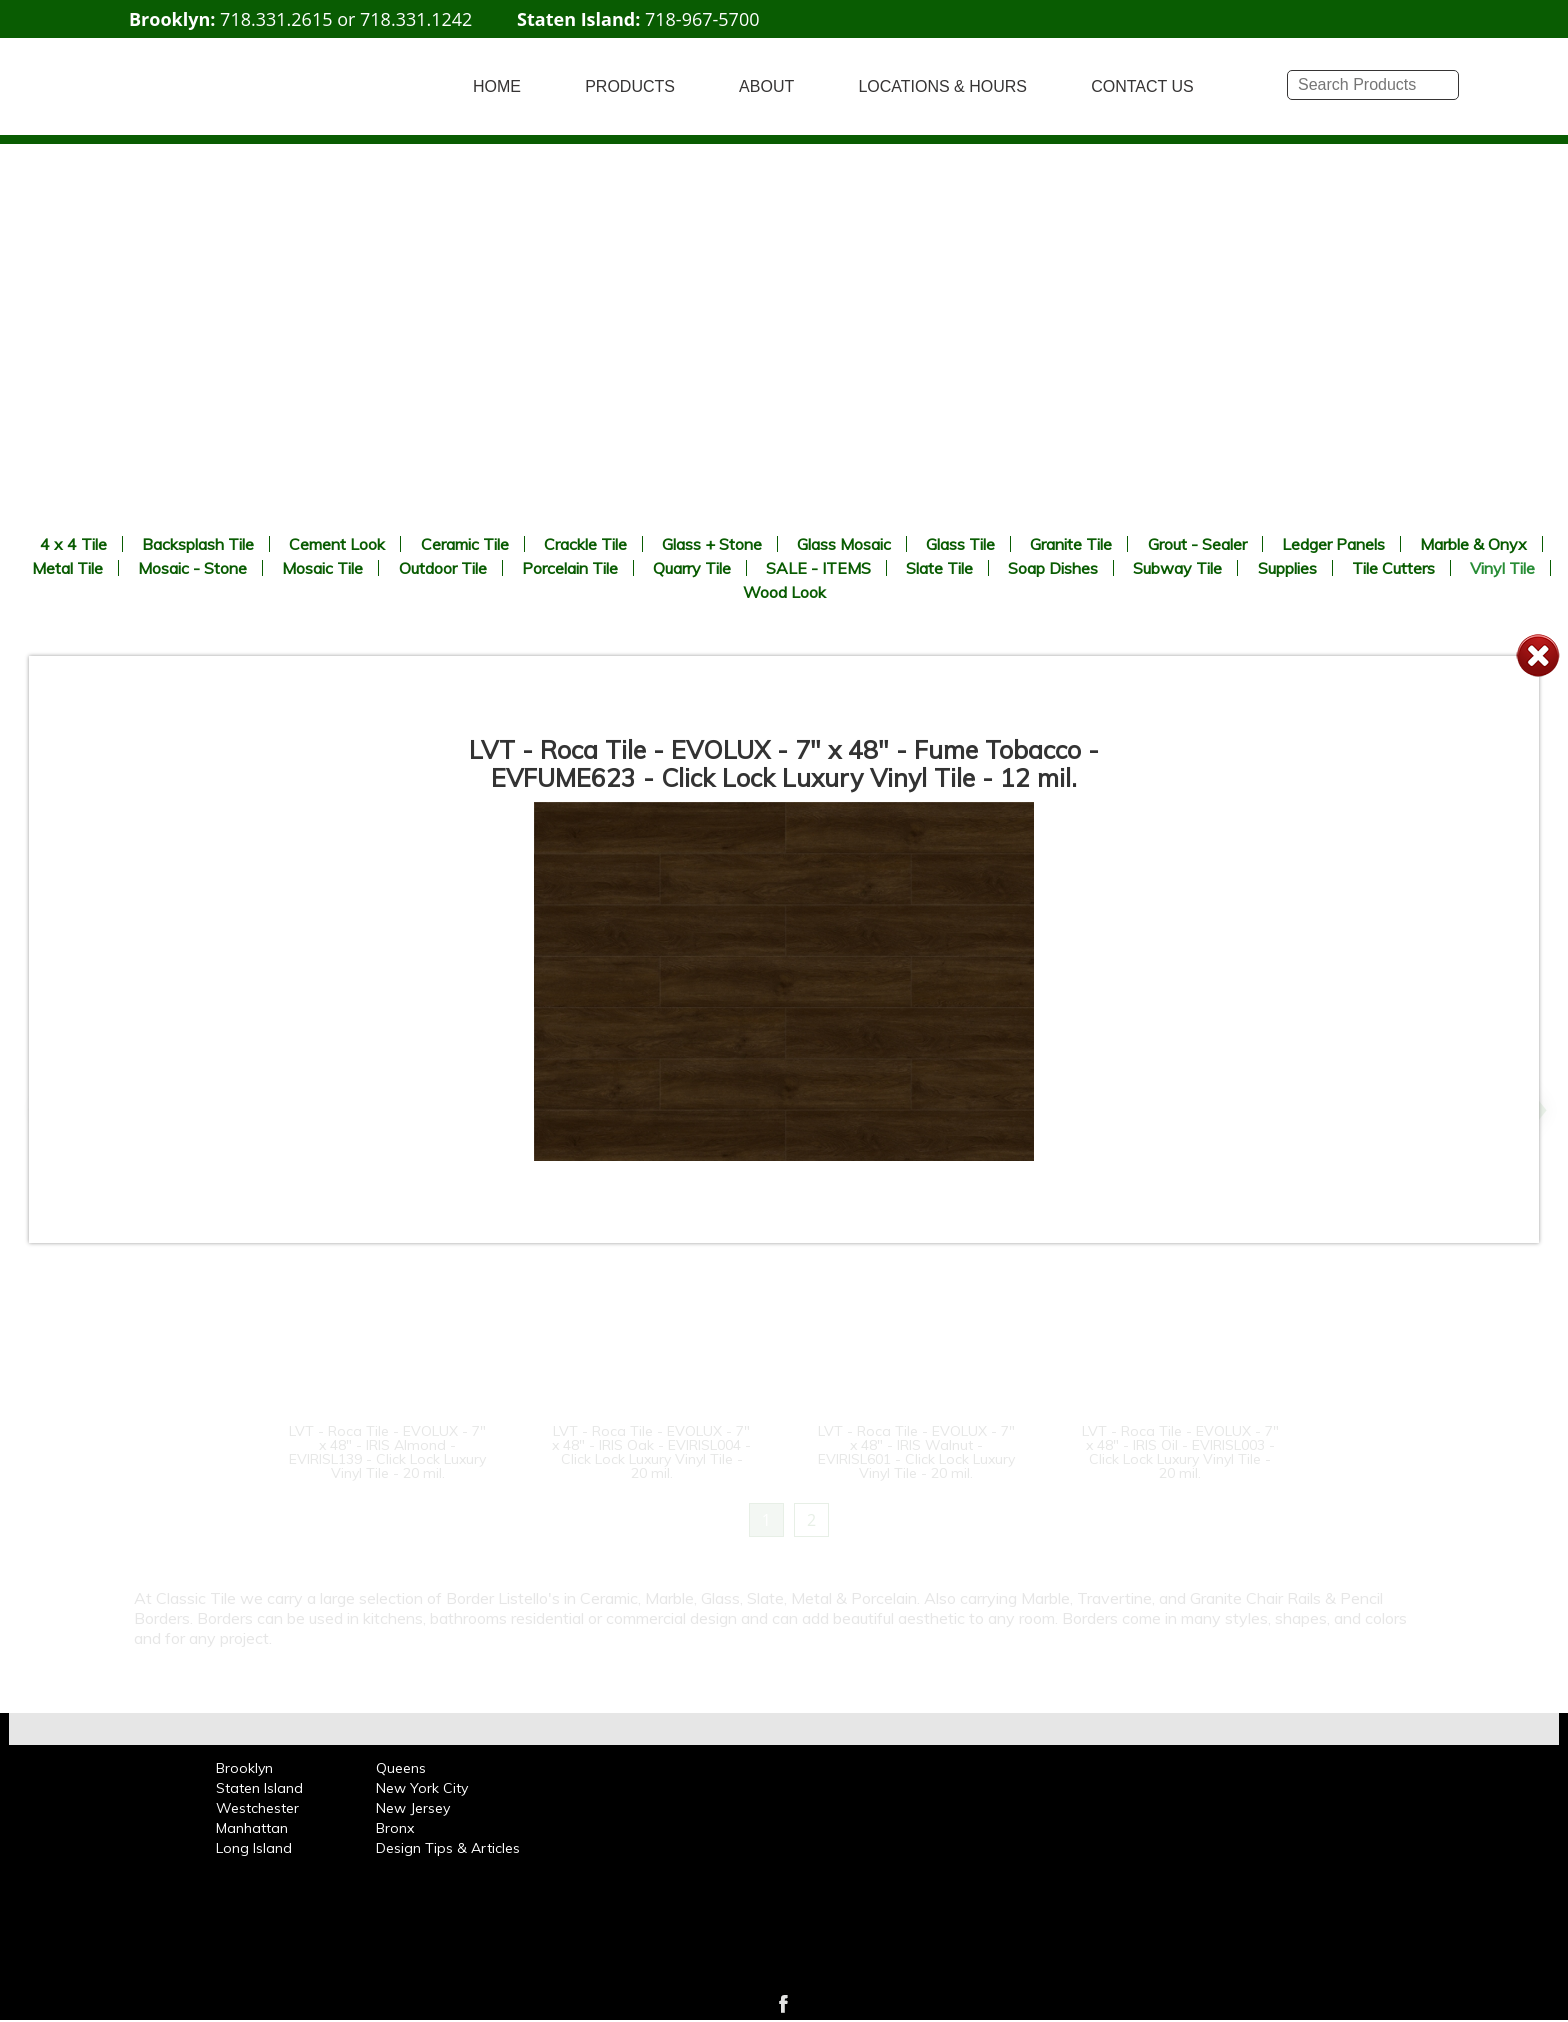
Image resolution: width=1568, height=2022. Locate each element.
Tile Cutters (1393, 568)
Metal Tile (67, 568)
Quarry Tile (692, 568)
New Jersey (413, 1808)
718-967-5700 (702, 19)
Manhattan (252, 1828)
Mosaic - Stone (192, 568)
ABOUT (766, 86)
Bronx (395, 1828)
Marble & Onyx (1473, 544)
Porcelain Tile (570, 568)
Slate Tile (939, 568)
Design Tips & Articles (448, 1848)
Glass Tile (960, 544)
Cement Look (337, 544)
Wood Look (784, 592)
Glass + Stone (712, 544)
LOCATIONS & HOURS (942, 86)
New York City (422, 1788)
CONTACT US (1142, 86)
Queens (401, 1768)
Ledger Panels (1333, 544)
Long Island (254, 1848)
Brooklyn (244, 1768)
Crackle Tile (585, 544)
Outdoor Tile (443, 568)
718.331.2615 (276, 19)
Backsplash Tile (198, 544)
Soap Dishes (1053, 568)
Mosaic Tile (322, 568)
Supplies (1287, 568)
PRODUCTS (630, 86)
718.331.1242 (416, 19)
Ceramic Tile (465, 544)
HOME (497, 86)
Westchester (257, 1808)
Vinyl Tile (1502, 568)
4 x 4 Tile (73, 544)
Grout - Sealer (1197, 544)
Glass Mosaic (844, 544)
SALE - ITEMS (818, 568)
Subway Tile (1177, 568)
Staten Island (259, 1788)
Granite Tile (1071, 544)
